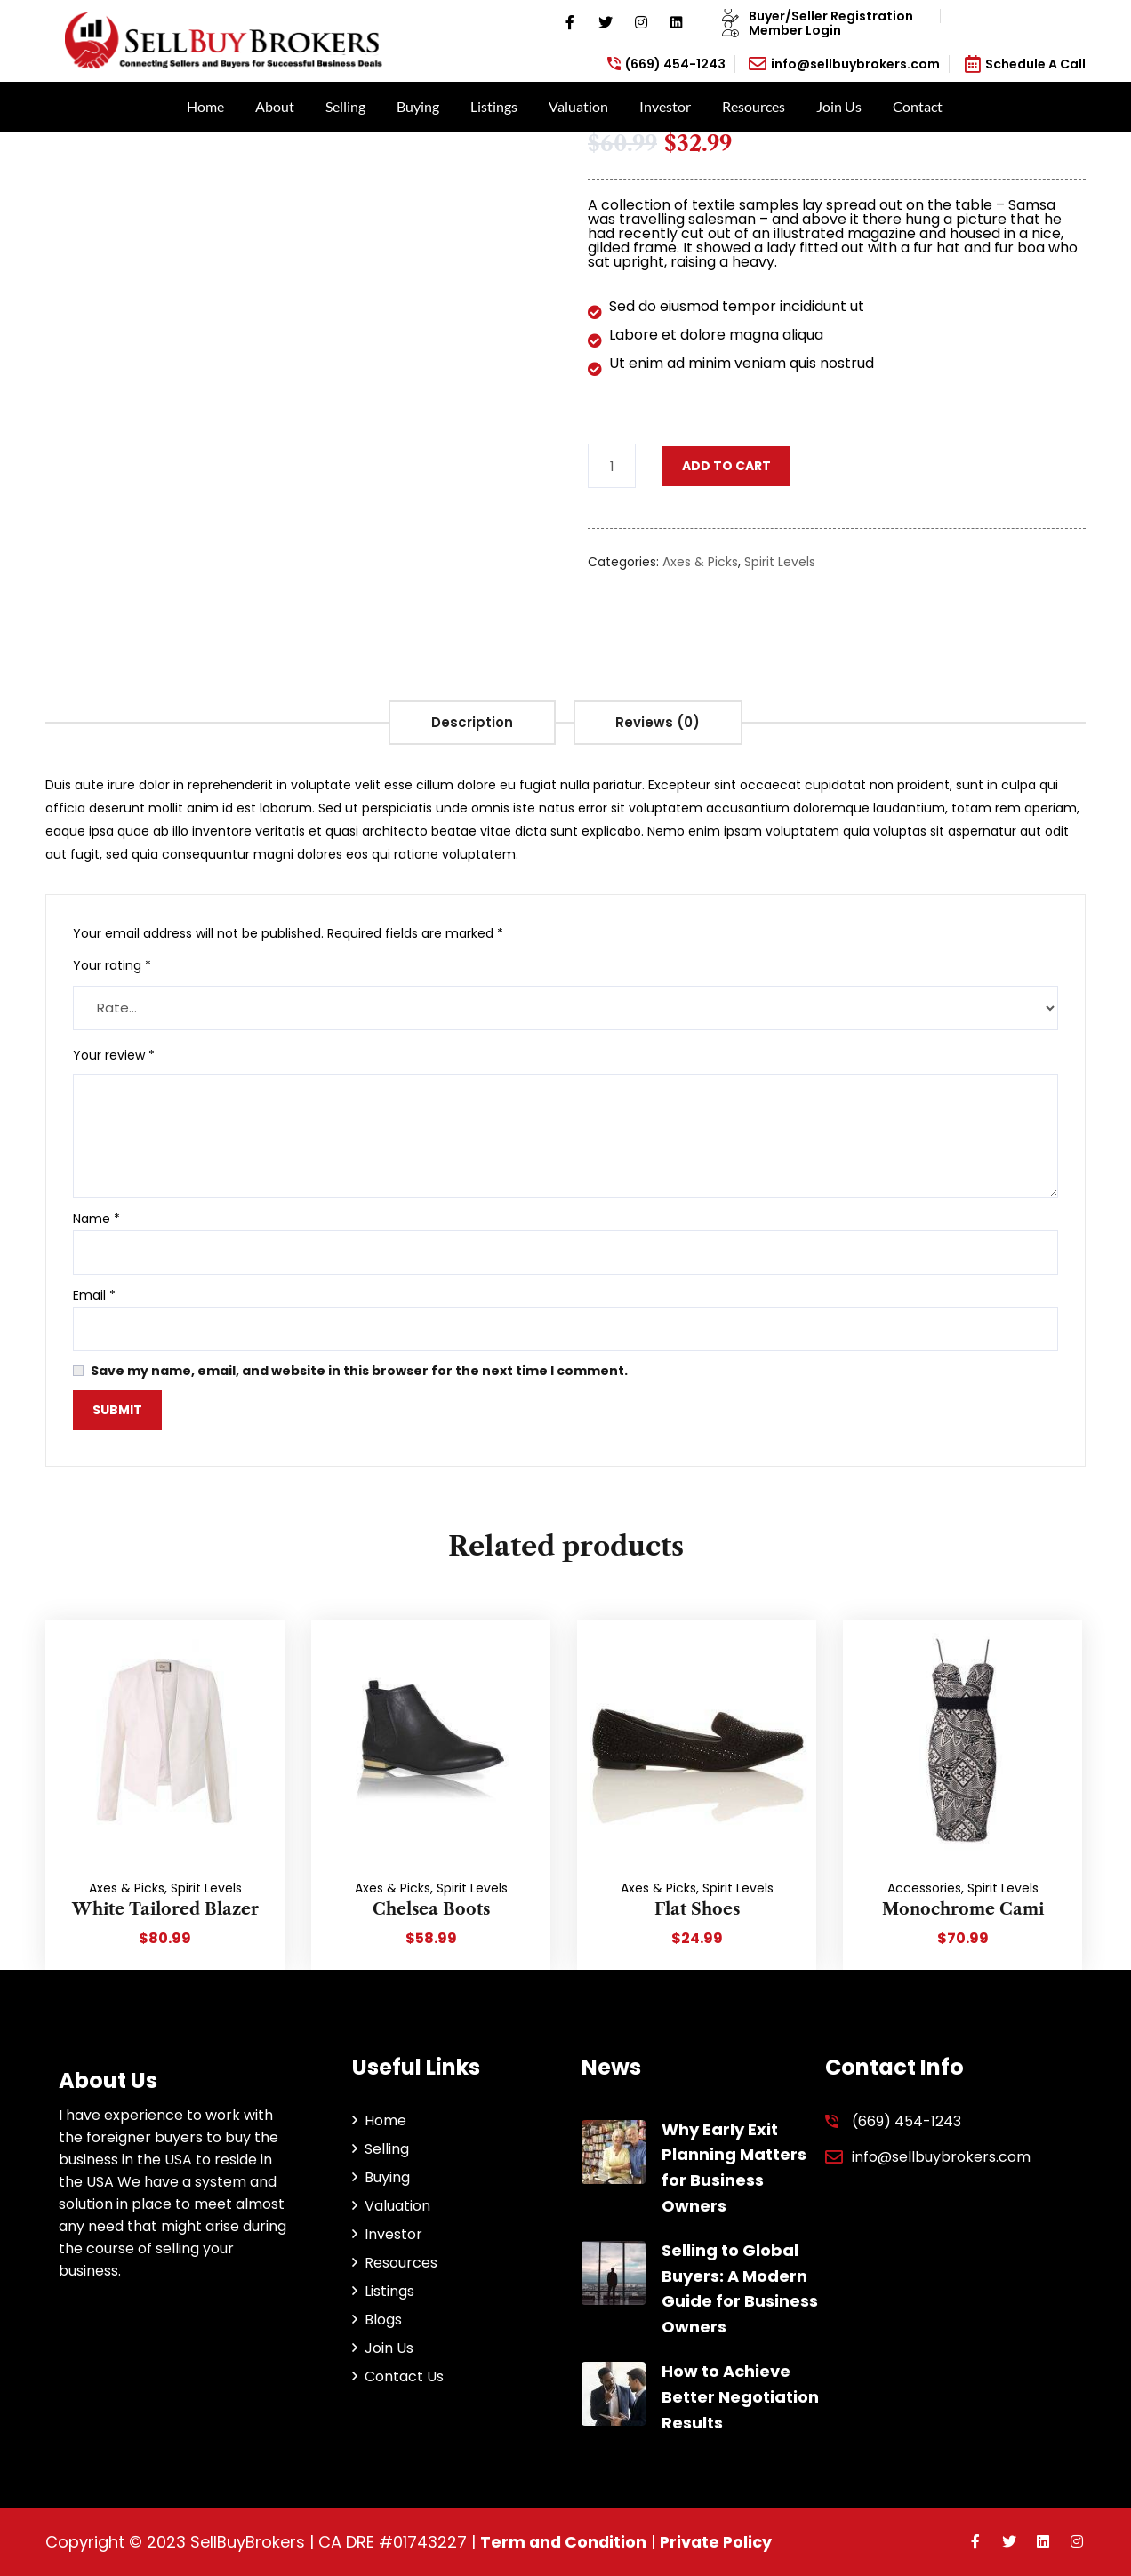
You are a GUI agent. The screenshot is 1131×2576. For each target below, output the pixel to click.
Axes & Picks (700, 562)
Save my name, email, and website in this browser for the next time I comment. (359, 1371)
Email (94, 1295)
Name (96, 1219)
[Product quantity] (612, 466)
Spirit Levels (779, 562)
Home (205, 106)
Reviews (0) (660, 722)
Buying (418, 106)
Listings (493, 106)
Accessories (924, 1888)
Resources (753, 106)
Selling (345, 106)
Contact (917, 106)
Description (470, 722)
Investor (665, 106)
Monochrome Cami (963, 1909)
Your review (114, 1055)
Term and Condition (564, 2542)
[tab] (470, 722)
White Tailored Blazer (165, 1909)
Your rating (112, 965)
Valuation (578, 106)
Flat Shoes (697, 1909)
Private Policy (719, 2542)
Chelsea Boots (431, 1909)
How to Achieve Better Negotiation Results (740, 2397)
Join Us (839, 106)
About (274, 106)
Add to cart (726, 466)
